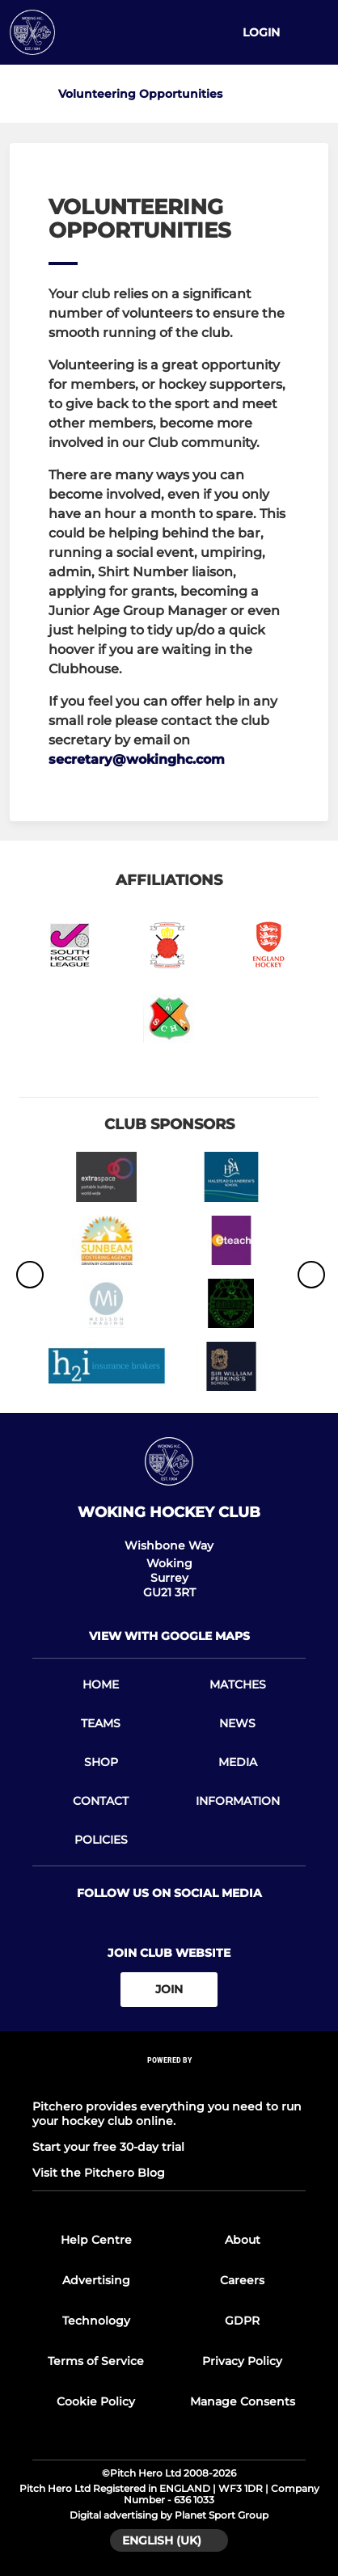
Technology (96, 2320)
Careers (242, 2280)
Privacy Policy (242, 2361)
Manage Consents (242, 2401)
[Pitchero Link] (169, 2081)
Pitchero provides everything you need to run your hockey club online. (167, 2113)
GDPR (242, 2320)
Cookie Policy (96, 2401)
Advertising (96, 2280)
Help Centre (96, 2239)
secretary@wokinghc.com (137, 759)
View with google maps (169, 1636)
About (242, 2239)
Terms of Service (96, 2361)
